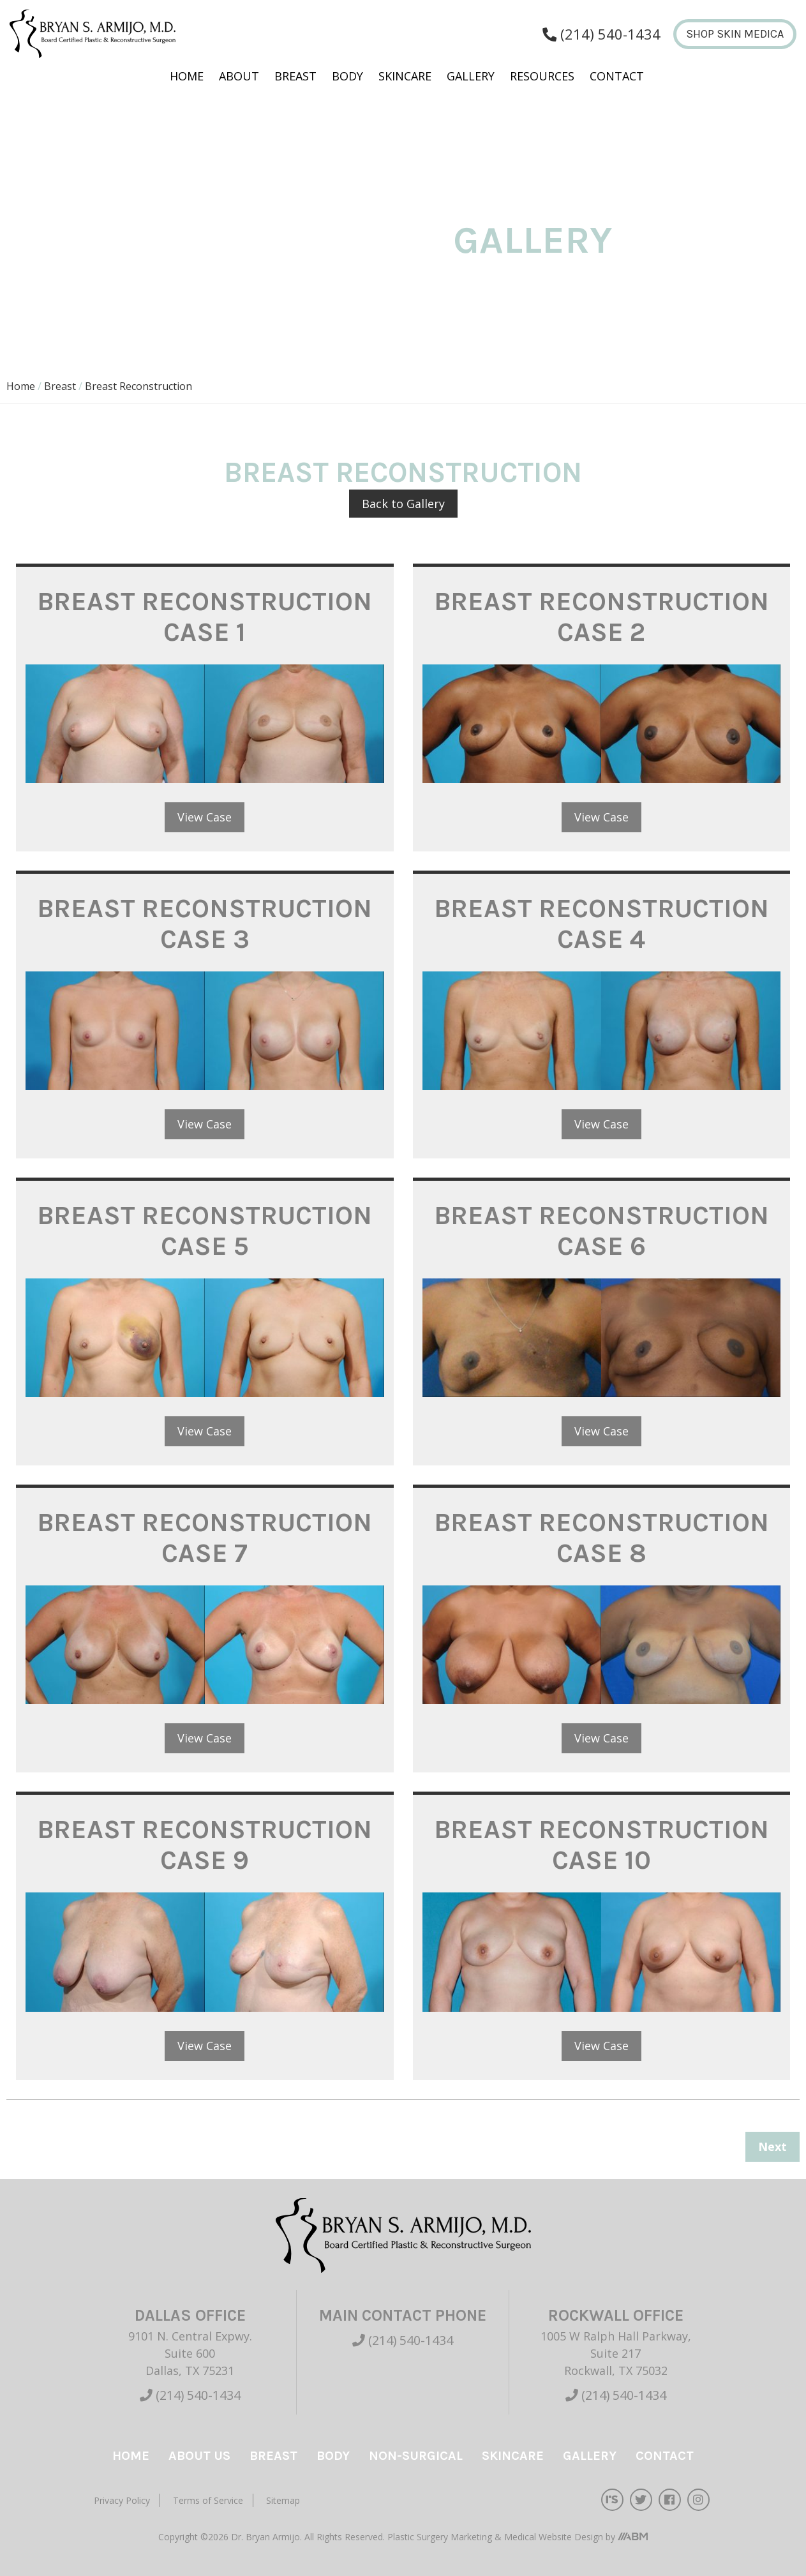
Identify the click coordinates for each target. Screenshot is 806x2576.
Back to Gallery (403, 503)
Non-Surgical (416, 2455)
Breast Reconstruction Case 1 (204, 616)
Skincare (404, 76)
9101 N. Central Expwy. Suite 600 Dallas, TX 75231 (190, 2353)
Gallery (471, 76)
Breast (295, 76)
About (239, 76)
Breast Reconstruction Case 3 (204, 923)
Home (187, 76)
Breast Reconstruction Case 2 (601, 616)
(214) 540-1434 (190, 2395)
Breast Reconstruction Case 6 (601, 1230)
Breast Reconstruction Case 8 (601, 1537)
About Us (199, 2455)
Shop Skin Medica (735, 34)
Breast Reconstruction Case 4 (601, 923)
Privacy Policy (122, 2500)
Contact (617, 76)
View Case (204, 817)
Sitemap (283, 2500)
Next (772, 2146)
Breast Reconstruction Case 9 (204, 1844)
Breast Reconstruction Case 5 (204, 1230)
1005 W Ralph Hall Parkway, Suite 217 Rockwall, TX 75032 (616, 2353)
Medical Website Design (553, 2537)
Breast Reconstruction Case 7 (204, 1537)
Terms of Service (208, 2500)
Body (347, 76)
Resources (542, 76)
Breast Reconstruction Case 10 (601, 1844)
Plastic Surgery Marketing (441, 2537)
